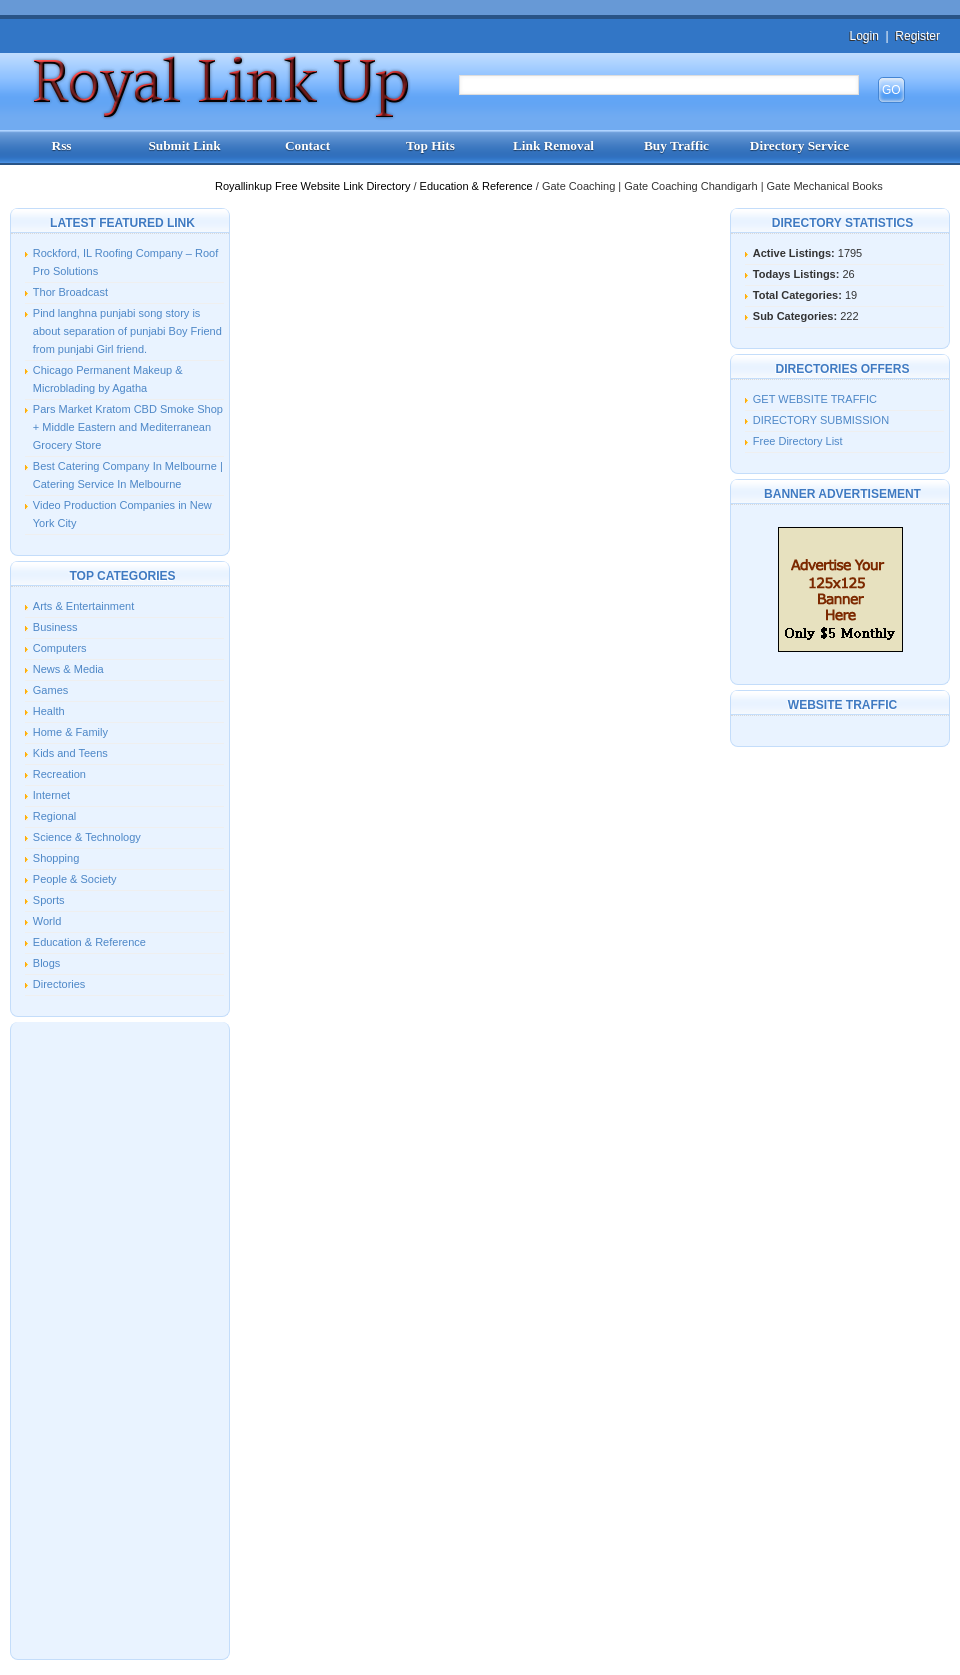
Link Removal (553, 145)
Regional (54, 816)
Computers (60, 648)
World (47, 921)
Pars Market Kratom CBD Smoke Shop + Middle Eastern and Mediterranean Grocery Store (128, 427)
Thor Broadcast (70, 292)
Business (55, 627)
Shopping (56, 858)
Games (50, 690)
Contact (307, 145)
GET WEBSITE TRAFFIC (815, 399)
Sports (49, 900)
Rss (62, 145)
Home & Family (70, 732)
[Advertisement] (120, 1339)
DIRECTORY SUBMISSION (821, 420)
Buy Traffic (676, 145)
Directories (59, 984)
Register (917, 36)
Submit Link (184, 145)
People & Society (75, 879)
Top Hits (430, 145)
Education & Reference (478, 186)
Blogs (47, 963)
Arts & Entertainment (84, 606)
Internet (51, 795)
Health (49, 711)
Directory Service (799, 145)
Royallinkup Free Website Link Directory (314, 186)
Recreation (59, 774)
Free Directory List (798, 441)
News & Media (68, 669)
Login (863, 36)
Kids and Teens (70, 753)
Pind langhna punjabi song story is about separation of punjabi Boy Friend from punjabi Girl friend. (127, 331)
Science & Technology (87, 837)
